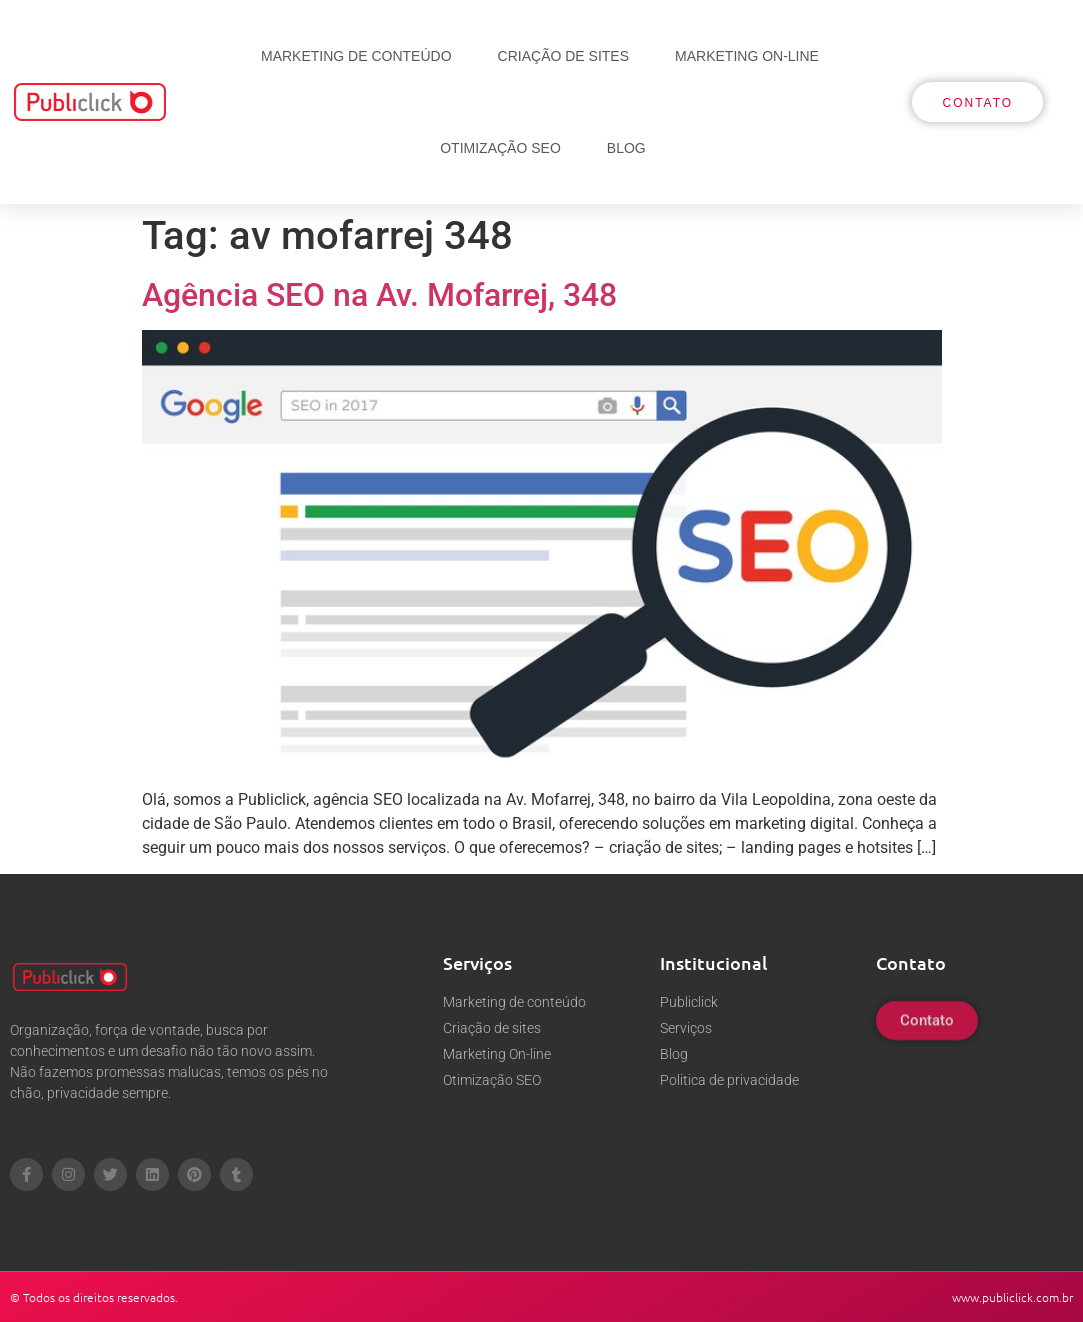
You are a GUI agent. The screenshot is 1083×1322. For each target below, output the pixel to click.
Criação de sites (563, 56)
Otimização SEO (500, 148)
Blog (626, 148)
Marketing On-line (747, 56)
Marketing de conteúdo (356, 56)
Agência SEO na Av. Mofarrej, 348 (379, 295)
